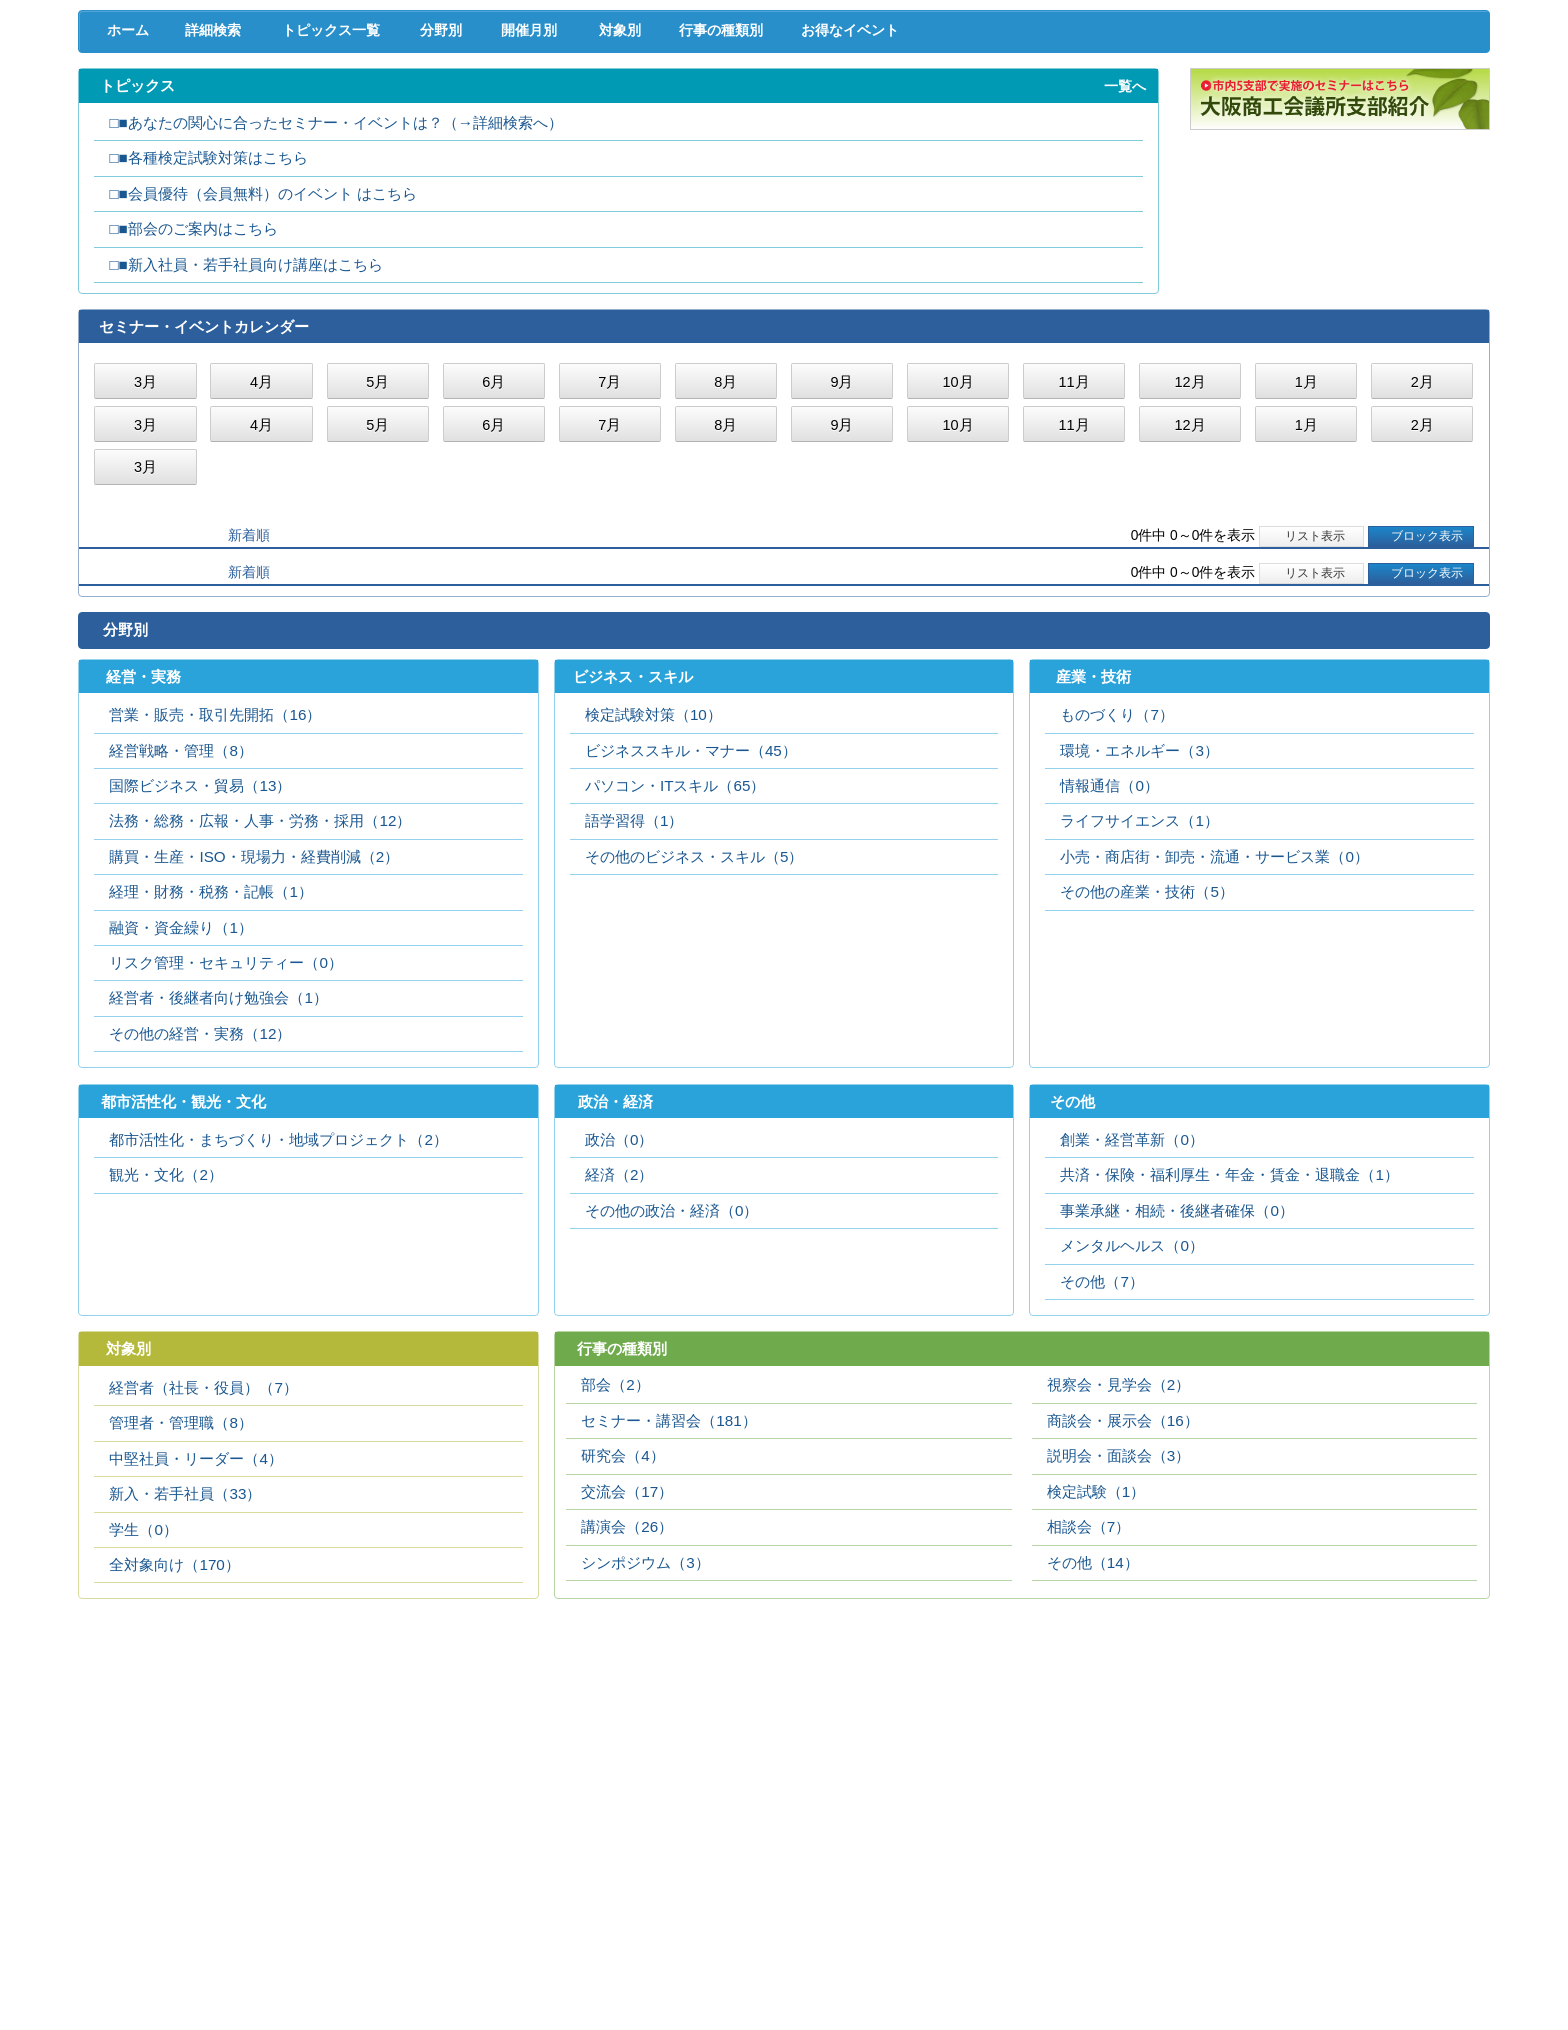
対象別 (657, 201)
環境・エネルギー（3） (1139, 925)
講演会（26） (627, 1703)
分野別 (455, 201)
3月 (145, 555)
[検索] (1112, 68)
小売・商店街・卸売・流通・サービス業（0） (1214, 1031)
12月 (1190, 555)
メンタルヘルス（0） (1131, 1421)
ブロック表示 (1420, 709)
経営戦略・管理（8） (180, 925)
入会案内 (1422, 68)
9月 (841, 555)
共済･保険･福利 (583, 109)
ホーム (123, 201)
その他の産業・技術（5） (1146, 1066)
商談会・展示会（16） (1123, 1597)
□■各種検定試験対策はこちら (208, 329)
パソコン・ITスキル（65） (675, 960)
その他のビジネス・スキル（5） (694, 1031)
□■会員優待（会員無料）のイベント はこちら (263, 365)
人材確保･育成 (783, 109)
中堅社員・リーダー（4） (195, 1635)
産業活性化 (985, 109)
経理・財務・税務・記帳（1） (210, 1066)
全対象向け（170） (174, 1741)
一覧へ (1125, 258)
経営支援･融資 (179, 109)
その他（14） (1093, 1739)
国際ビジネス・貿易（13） (200, 960)
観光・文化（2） (165, 1350)
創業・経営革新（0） (1131, 1315)
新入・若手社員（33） (185, 1670)
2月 (1422, 555)
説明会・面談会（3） (1118, 1632)
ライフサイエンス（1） (1139, 995)
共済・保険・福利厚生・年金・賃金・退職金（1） (1229, 1350)
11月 (1073, 555)
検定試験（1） (1096, 1668)
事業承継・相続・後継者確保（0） (1176, 1386)
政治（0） (619, 1315)
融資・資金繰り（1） (180, 1102)
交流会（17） (627, 1668)
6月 (493, 555)
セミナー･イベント (381, 150)
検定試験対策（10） (653, 889)
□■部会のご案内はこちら (193, 400)
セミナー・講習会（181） (668, 1597)
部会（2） (615, 1561)
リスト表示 (1311, 709)
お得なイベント (916, 201)
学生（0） (143, 1706)
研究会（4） (622, 1632)
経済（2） (619, 1350)
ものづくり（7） (1116, 889)
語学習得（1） (634, 995)
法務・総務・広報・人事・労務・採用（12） (260, 995)
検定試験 (784, 150)
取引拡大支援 (381, 109)
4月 (261, 555)
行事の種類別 (773, 201)
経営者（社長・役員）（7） (203, 1564)
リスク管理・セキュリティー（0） (225, 1137)
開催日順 (152, 708)
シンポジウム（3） (645, 1739)
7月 (609, 555)
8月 (725, 555)
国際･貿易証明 (1388, 109)
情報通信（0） (1109, 960)
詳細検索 (217, 201)
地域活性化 (1187, 109)
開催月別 (556, 201)
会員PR (985, 150)
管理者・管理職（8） (180, 1599)
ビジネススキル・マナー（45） (691, 925)
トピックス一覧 (340, 201)
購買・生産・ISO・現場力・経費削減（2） (254, 1031)
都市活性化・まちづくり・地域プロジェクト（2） (278, 1315)
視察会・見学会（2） (1118, 1561)
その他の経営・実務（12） (200, 1208)
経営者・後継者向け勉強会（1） (218, 1172)
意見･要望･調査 (180, 150)
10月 (957, 555)
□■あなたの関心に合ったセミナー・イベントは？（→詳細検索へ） (336, 294)
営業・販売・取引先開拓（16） (215, 889)
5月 (377, 555)
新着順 (249, 708)
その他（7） (1101, 1457)
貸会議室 (583, 150)
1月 (1306, 555)
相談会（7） (1088, 1703)
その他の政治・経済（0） (671, 1386)
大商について (1388, 150)
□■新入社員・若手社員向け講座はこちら (245, 436)
